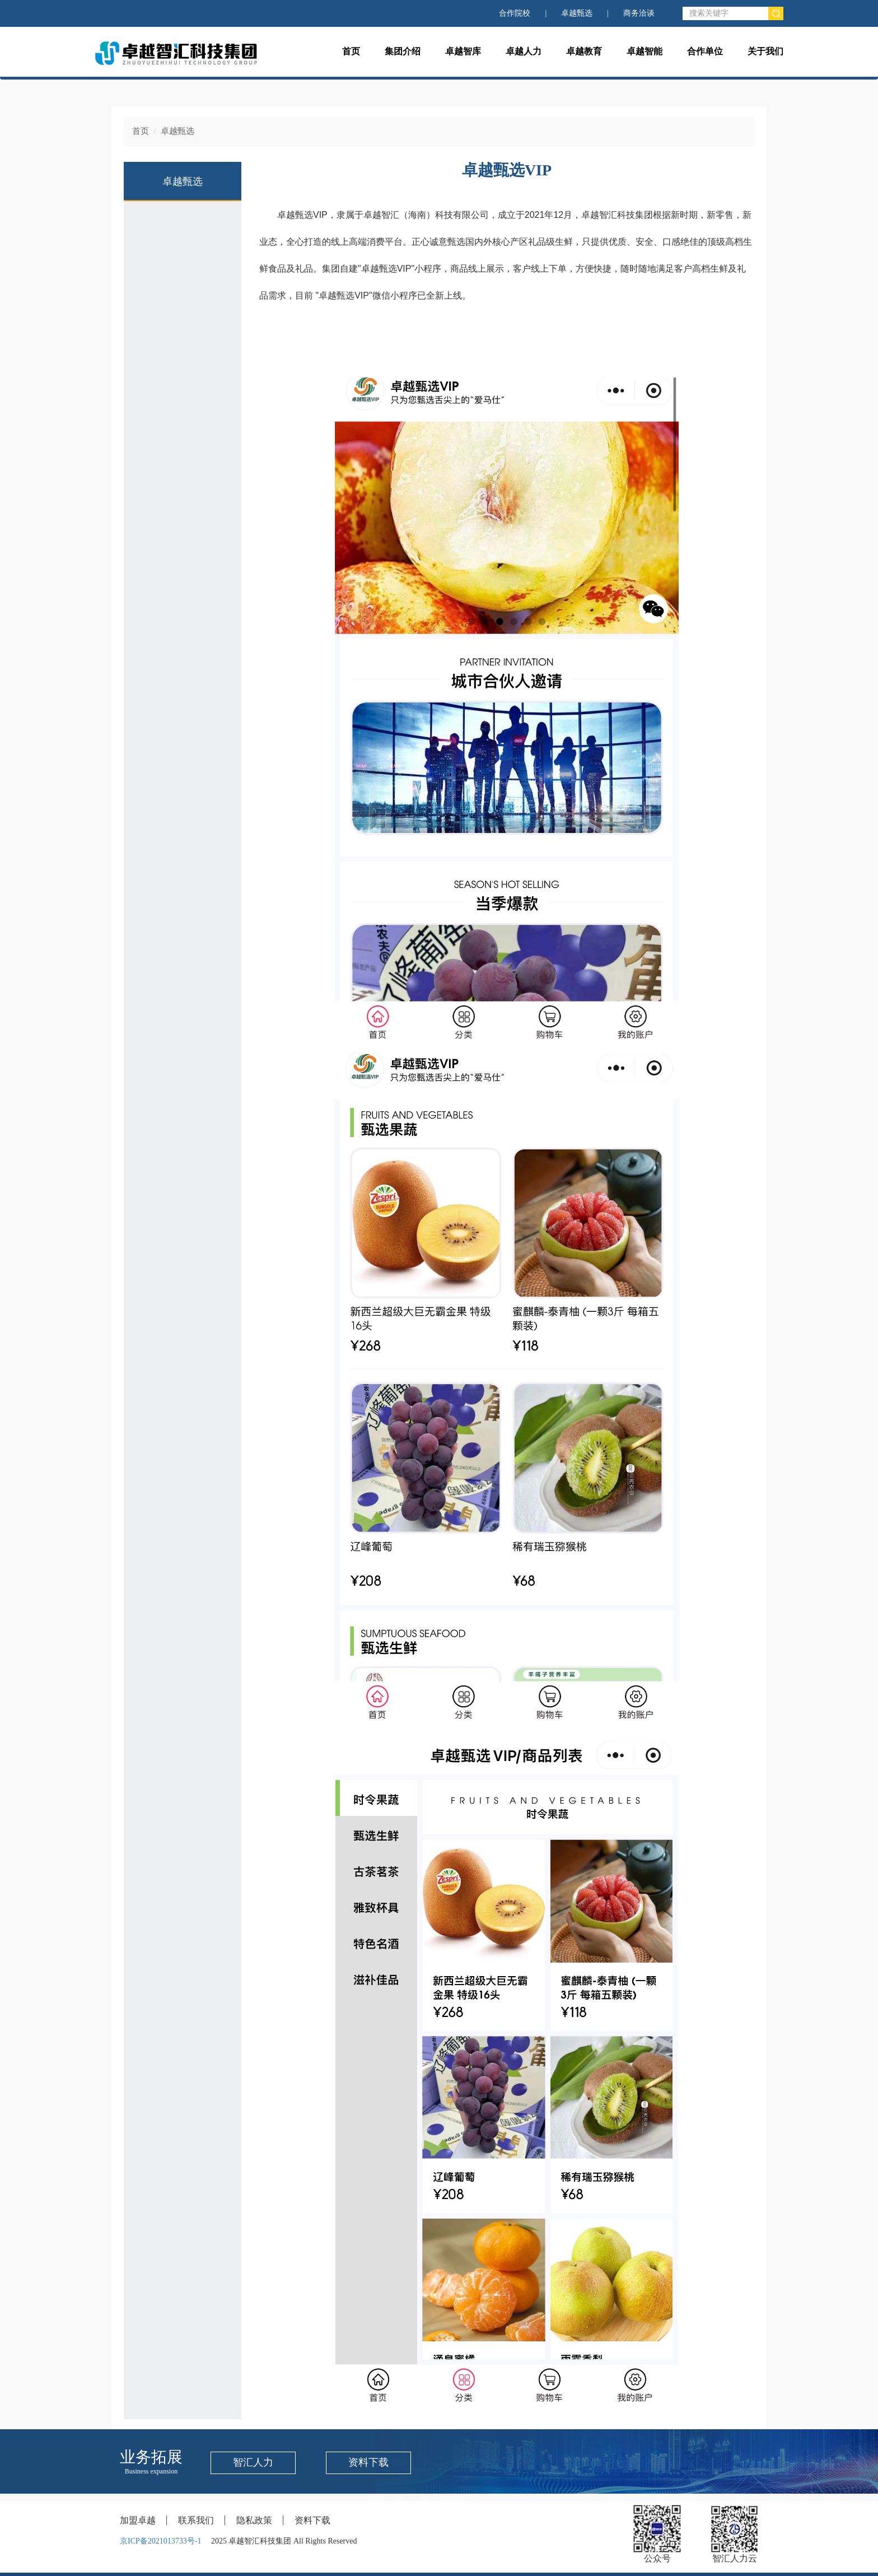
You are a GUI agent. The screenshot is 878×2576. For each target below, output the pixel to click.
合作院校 (514, 13)
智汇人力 (253, 2462)
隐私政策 (254, 2520)
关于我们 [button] (765, 51)
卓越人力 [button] (523, 51)
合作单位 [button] (705, 51)
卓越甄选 (576, 13)
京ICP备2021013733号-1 (160, 2541)
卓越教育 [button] (584, 51)
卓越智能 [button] (644, 51)
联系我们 (196, 2520)
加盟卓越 (138, 2520)
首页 (351, 51)
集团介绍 (403, 51)
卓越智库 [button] (463, 51)
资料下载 (368, 2462)
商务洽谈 (639, 13)
